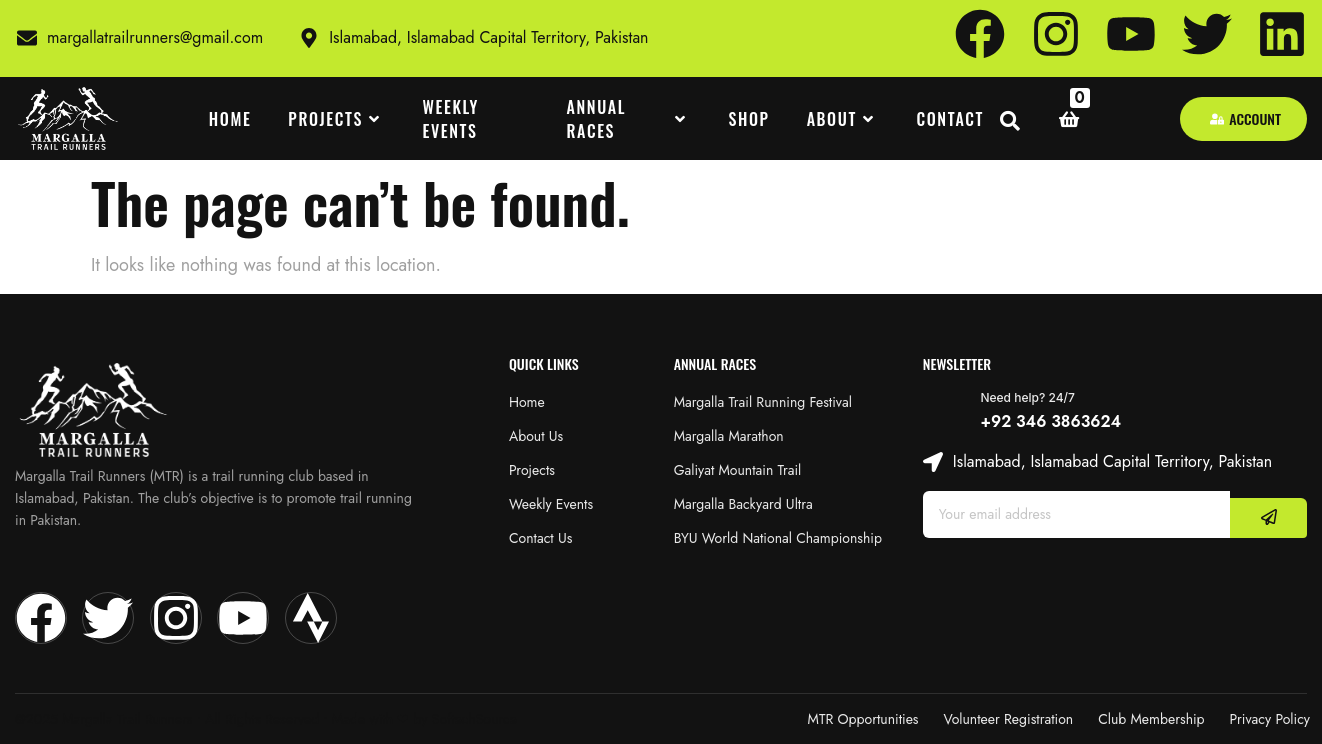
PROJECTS (336, 119)
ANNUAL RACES (629, 119)
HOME (230, 119)
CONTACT (950, 119)
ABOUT (843, 119)
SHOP (749, 119)
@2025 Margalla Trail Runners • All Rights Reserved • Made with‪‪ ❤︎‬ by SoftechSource (266, 719)
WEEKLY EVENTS (451, 119)
